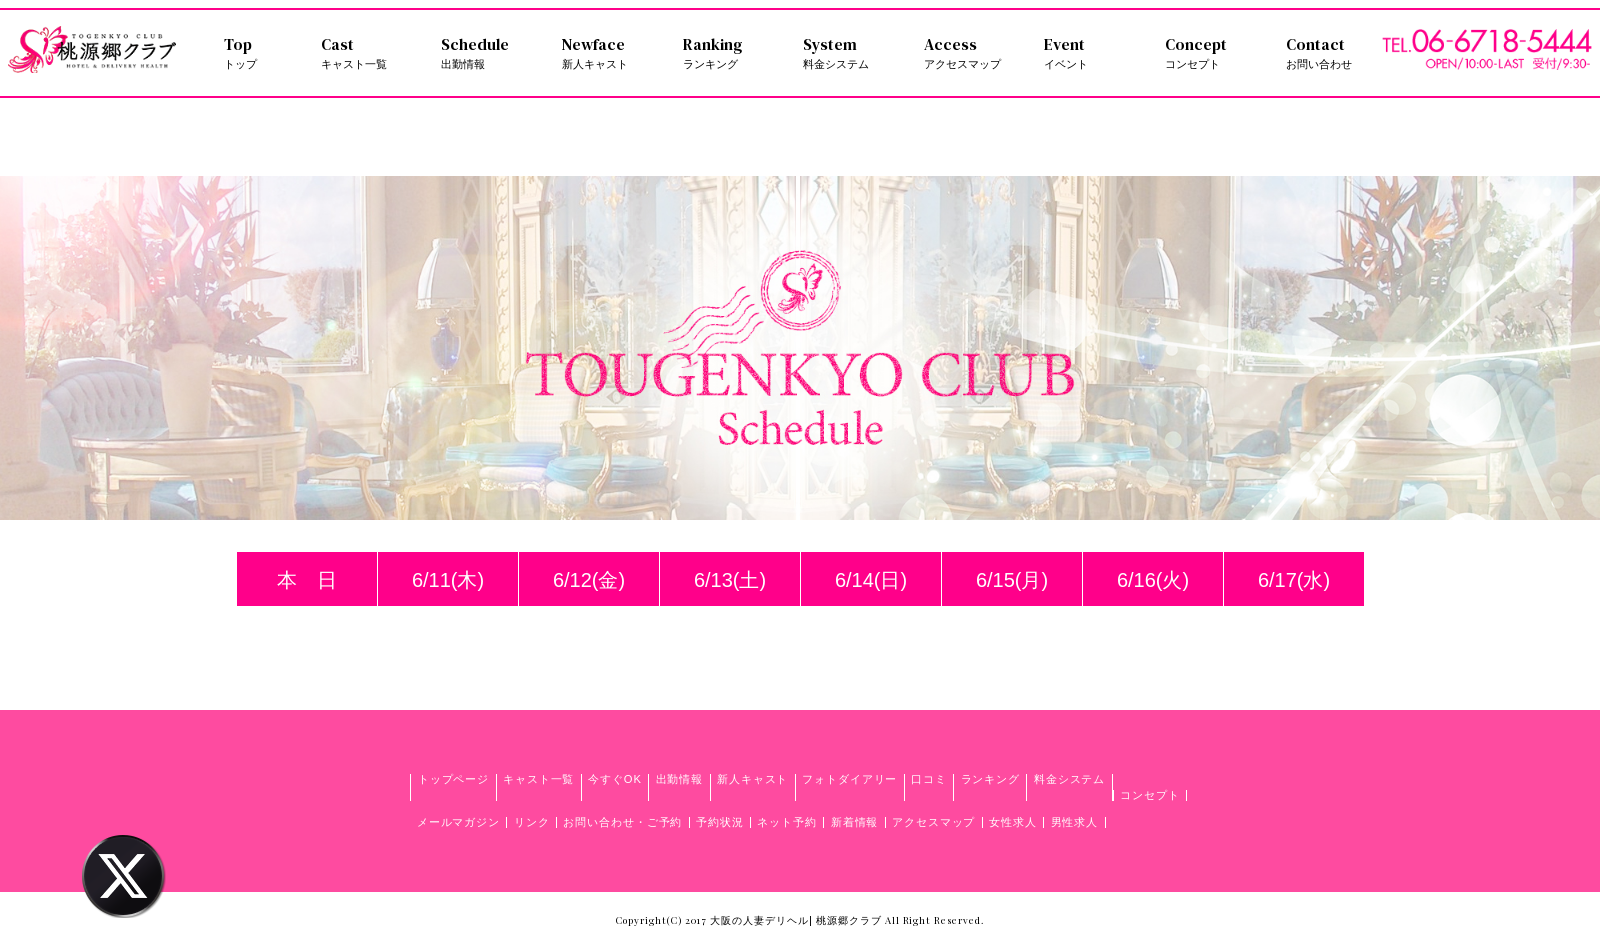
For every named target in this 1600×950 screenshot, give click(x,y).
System (851, 53)
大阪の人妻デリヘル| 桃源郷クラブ (795, 920)
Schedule (489, 53)
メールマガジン (458, 822)
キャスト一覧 (538, 779)
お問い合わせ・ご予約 (622, 822)
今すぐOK (615, 779)
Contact (1334, 53)
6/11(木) (448, 580)
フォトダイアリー (849, 779)
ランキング (990, 779)
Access (972, 53)
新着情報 (855, 822)
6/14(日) (871, 580)
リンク (532, 822)
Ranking (731, 53)
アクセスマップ (933, 822)
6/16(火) (1153, 580)
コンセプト (1149, 795)
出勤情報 (680, 779)
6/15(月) (1012, 580)
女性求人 (1013, 822)
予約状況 (720, 822)
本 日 (307, 580)
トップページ (453, 779)
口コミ (929, 779)
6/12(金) (589, 580)
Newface (610, 53)
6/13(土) (730, 580)
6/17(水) (1294, 580)
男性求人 (1075, 822)
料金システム (1069, 779)
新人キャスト (752, 779)
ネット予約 (786, 822)
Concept (1213, 53)
